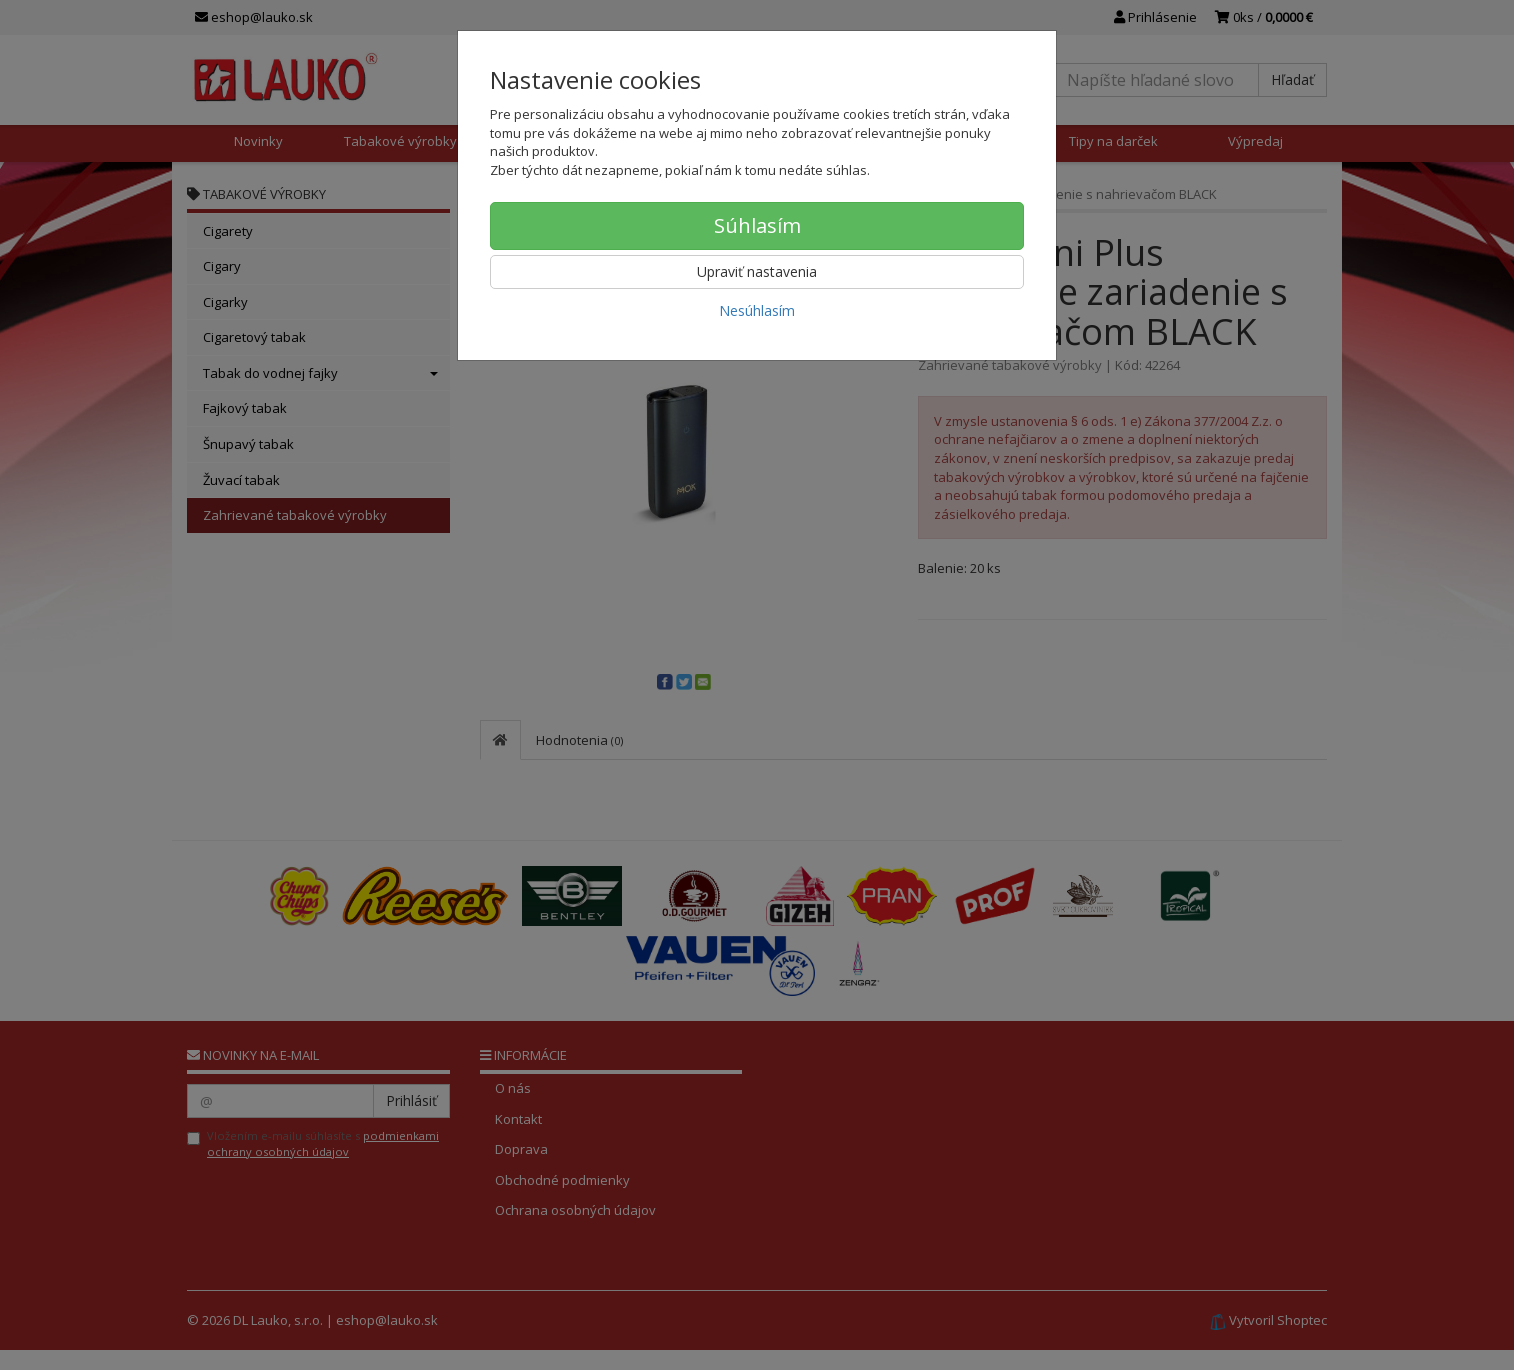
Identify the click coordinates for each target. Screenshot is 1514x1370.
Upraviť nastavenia (757, 271)
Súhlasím (757, 225)
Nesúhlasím (757, 310)
